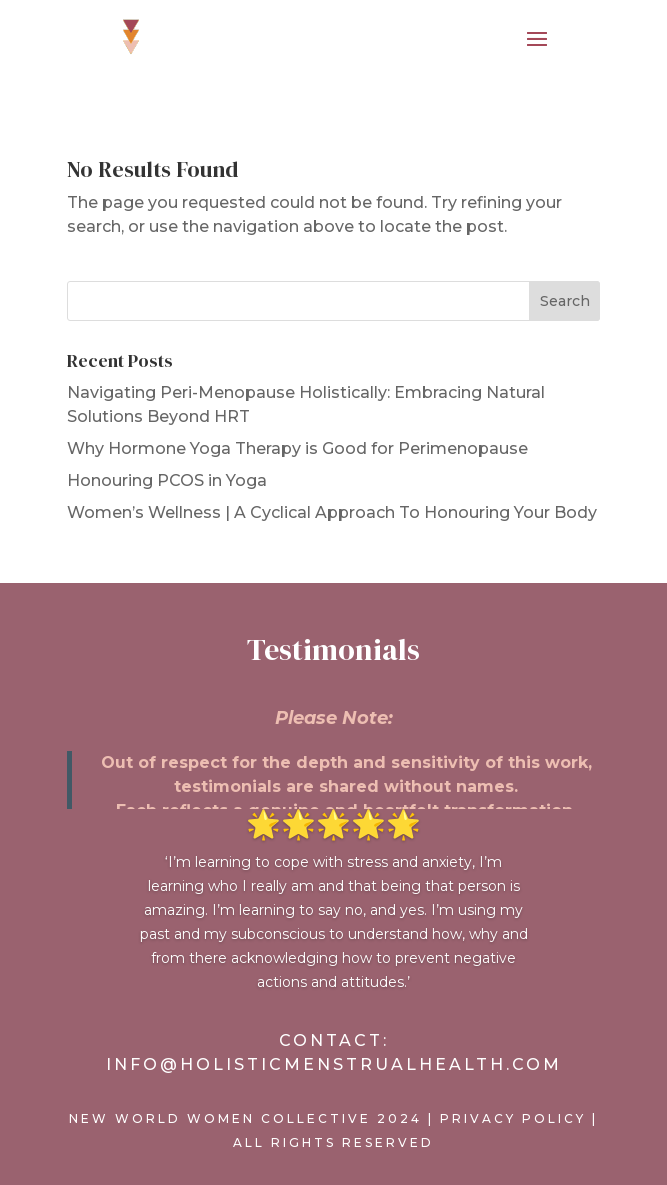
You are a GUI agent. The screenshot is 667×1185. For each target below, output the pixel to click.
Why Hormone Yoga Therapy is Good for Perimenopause (297, 448)
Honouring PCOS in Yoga (167, 480)
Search (565, 301)
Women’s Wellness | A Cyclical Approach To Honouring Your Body (332, 512)
